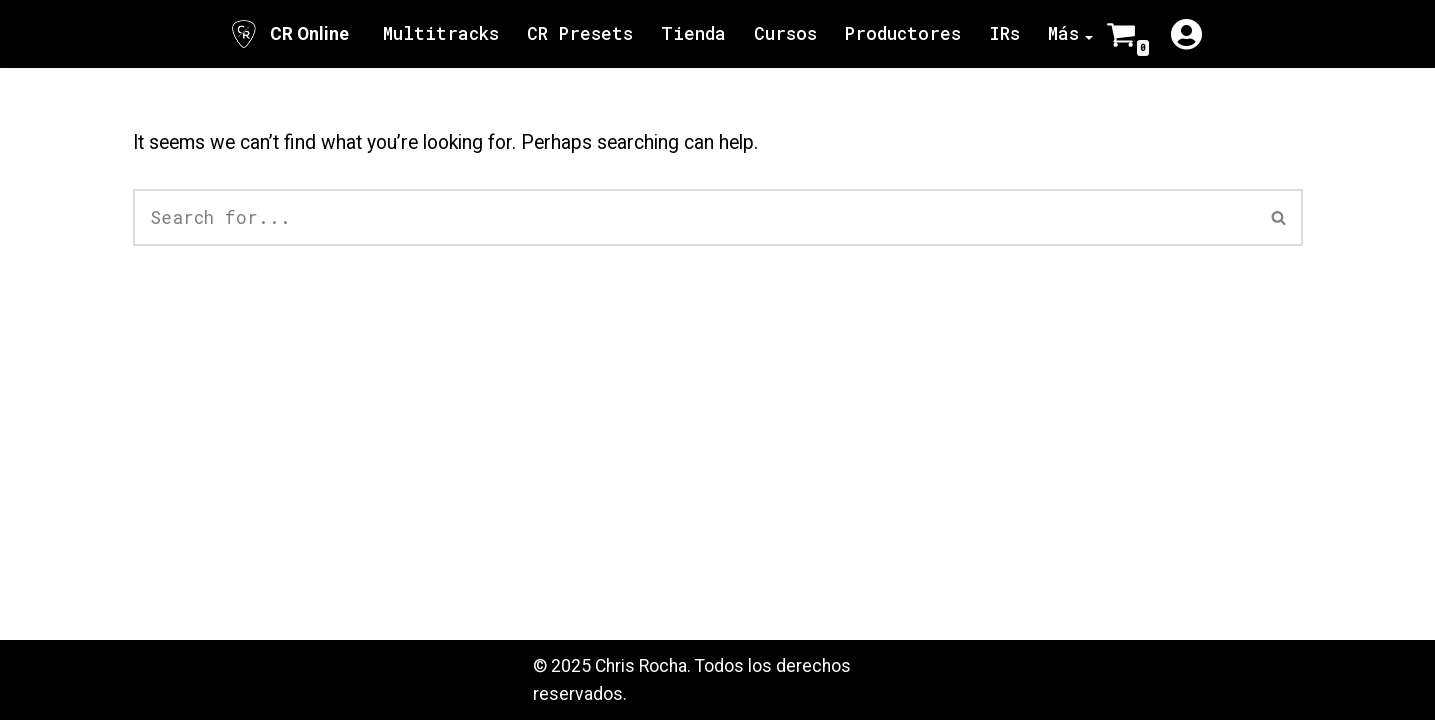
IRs (1004, 33)
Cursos (785, 33)
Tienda (693, 33)
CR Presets (580, 33)
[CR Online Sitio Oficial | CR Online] (288, 34)
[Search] (694, 217)
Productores (903, 33)
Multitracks (441, 33)
